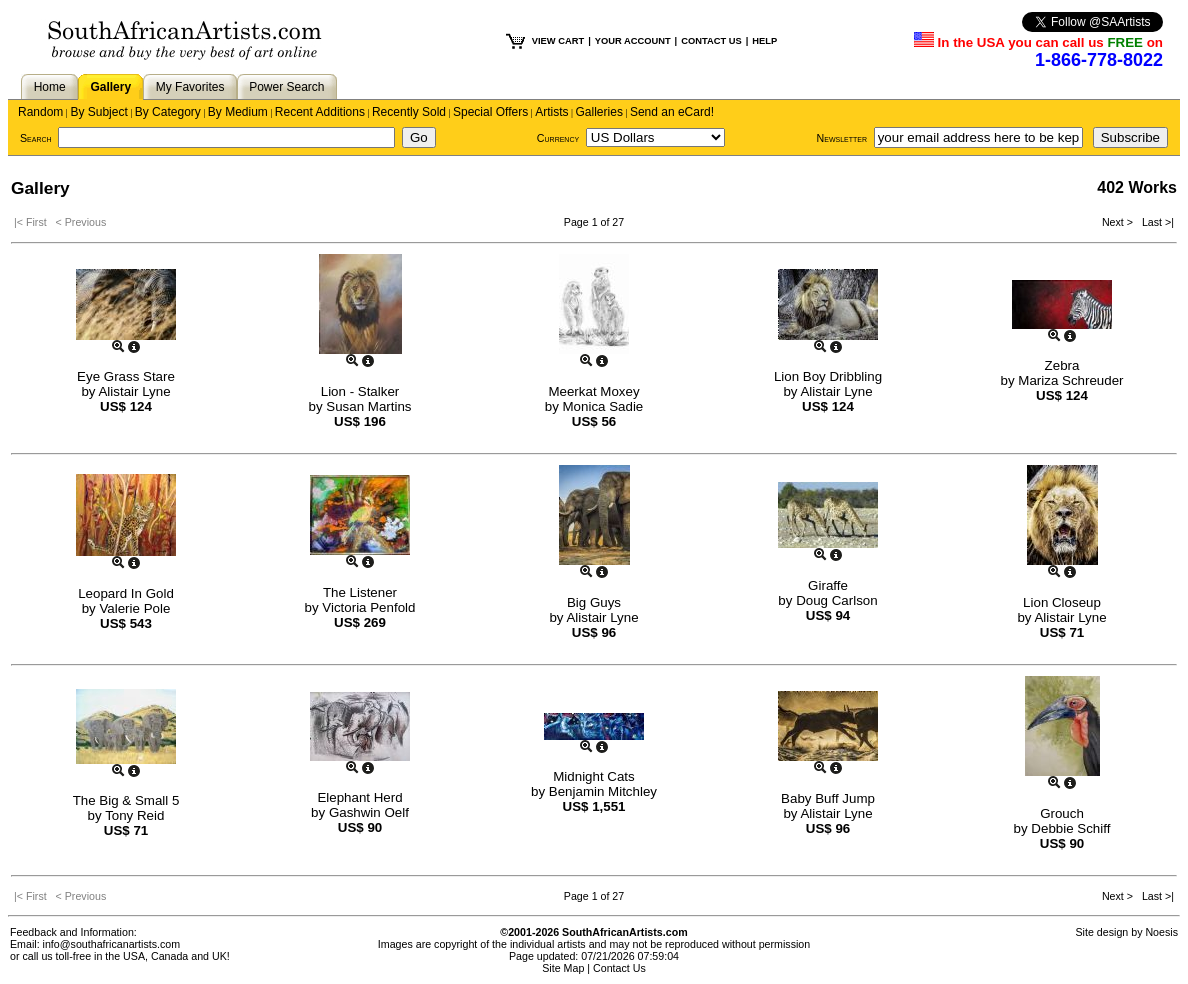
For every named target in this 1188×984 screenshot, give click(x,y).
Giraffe (828, 585)
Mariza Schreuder (1070, 380)
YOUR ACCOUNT (633, 41)
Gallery (110, 87)
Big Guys (594, 602)
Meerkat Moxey (593, 391)
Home (50, 87)
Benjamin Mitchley (603, 791)
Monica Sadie (603, 406)
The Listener (360, 592)
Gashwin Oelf (369, 812)
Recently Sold (409, 112)
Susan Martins (368, 406)
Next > (1119, 222)
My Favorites (190, 87)
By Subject (98, 112)
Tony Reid (134, 815)
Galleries (599, 112)
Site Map (563, 968)
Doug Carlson (837, 600)
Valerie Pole (134, 608)
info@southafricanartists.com (112, 944)
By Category (168, 112)
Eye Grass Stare (126, 376)
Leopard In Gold (126, 593)
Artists (551, 112)
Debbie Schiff (1070, 828)
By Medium (238, 112)
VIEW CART (558, 41)
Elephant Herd (359, 797)
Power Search (286, 87)
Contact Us (619, 968)
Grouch (1062, 813)
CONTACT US (711, 41)
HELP (764, 41)
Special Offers (490, 112)
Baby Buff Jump (828, 798)
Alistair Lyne (134, 391)
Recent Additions (320, 112)
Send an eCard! (672, 112)
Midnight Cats (594, 776)
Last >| (1155, 222)
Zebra (1062, 365)
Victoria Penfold (368, 607)
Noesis (1161, 932)
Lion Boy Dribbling (828, 376)
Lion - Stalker (360, 391)
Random (40, 112)
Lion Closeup (1062, 602)
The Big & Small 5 (126, 800)
